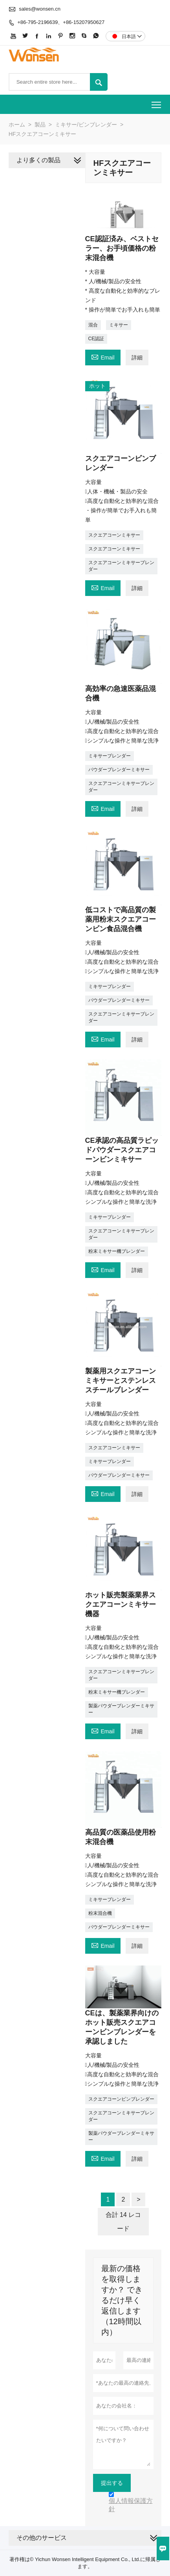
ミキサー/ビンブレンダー (86, 124)
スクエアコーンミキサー (114, 535)
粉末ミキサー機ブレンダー (116, 1251)
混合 (93, 325)
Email (103, 356)
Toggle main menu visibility (157, 102)
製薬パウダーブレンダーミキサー (121, 1709)
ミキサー (118, 325)
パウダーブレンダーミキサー (119, 769)
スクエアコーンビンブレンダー (121, 2099)
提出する (112, 2483)
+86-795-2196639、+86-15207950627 (60, 22)
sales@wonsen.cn (39, 9)
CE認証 (96, 338)
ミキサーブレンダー (109, 756)
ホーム (17, 124)
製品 (40, 124)
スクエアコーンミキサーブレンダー (121, 566)
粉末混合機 (100, 1913)
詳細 (137, 357)
